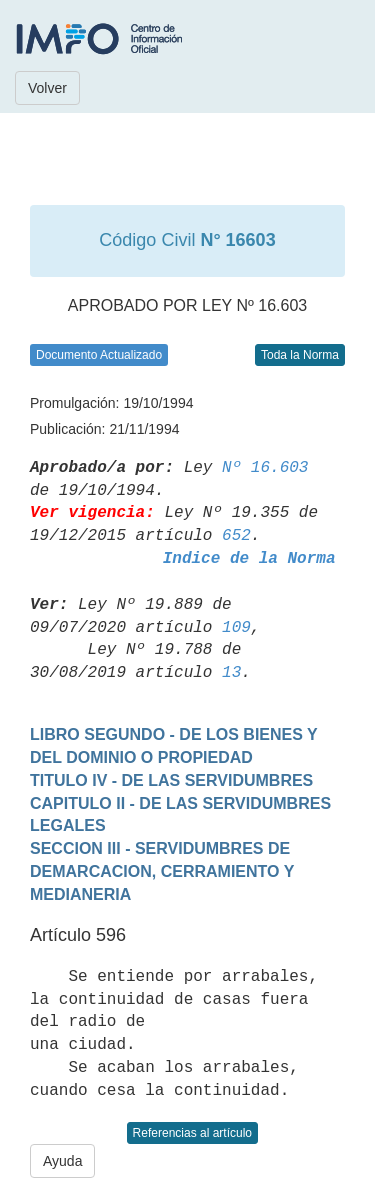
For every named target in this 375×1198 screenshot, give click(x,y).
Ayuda (62, 1161)
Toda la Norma (300, 355)
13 (231, 673)
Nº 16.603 (265, 468)
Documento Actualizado (99, 355)
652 (236, 536)
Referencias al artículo (192, 1133)
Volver (47, 88)
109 (236, 628)
